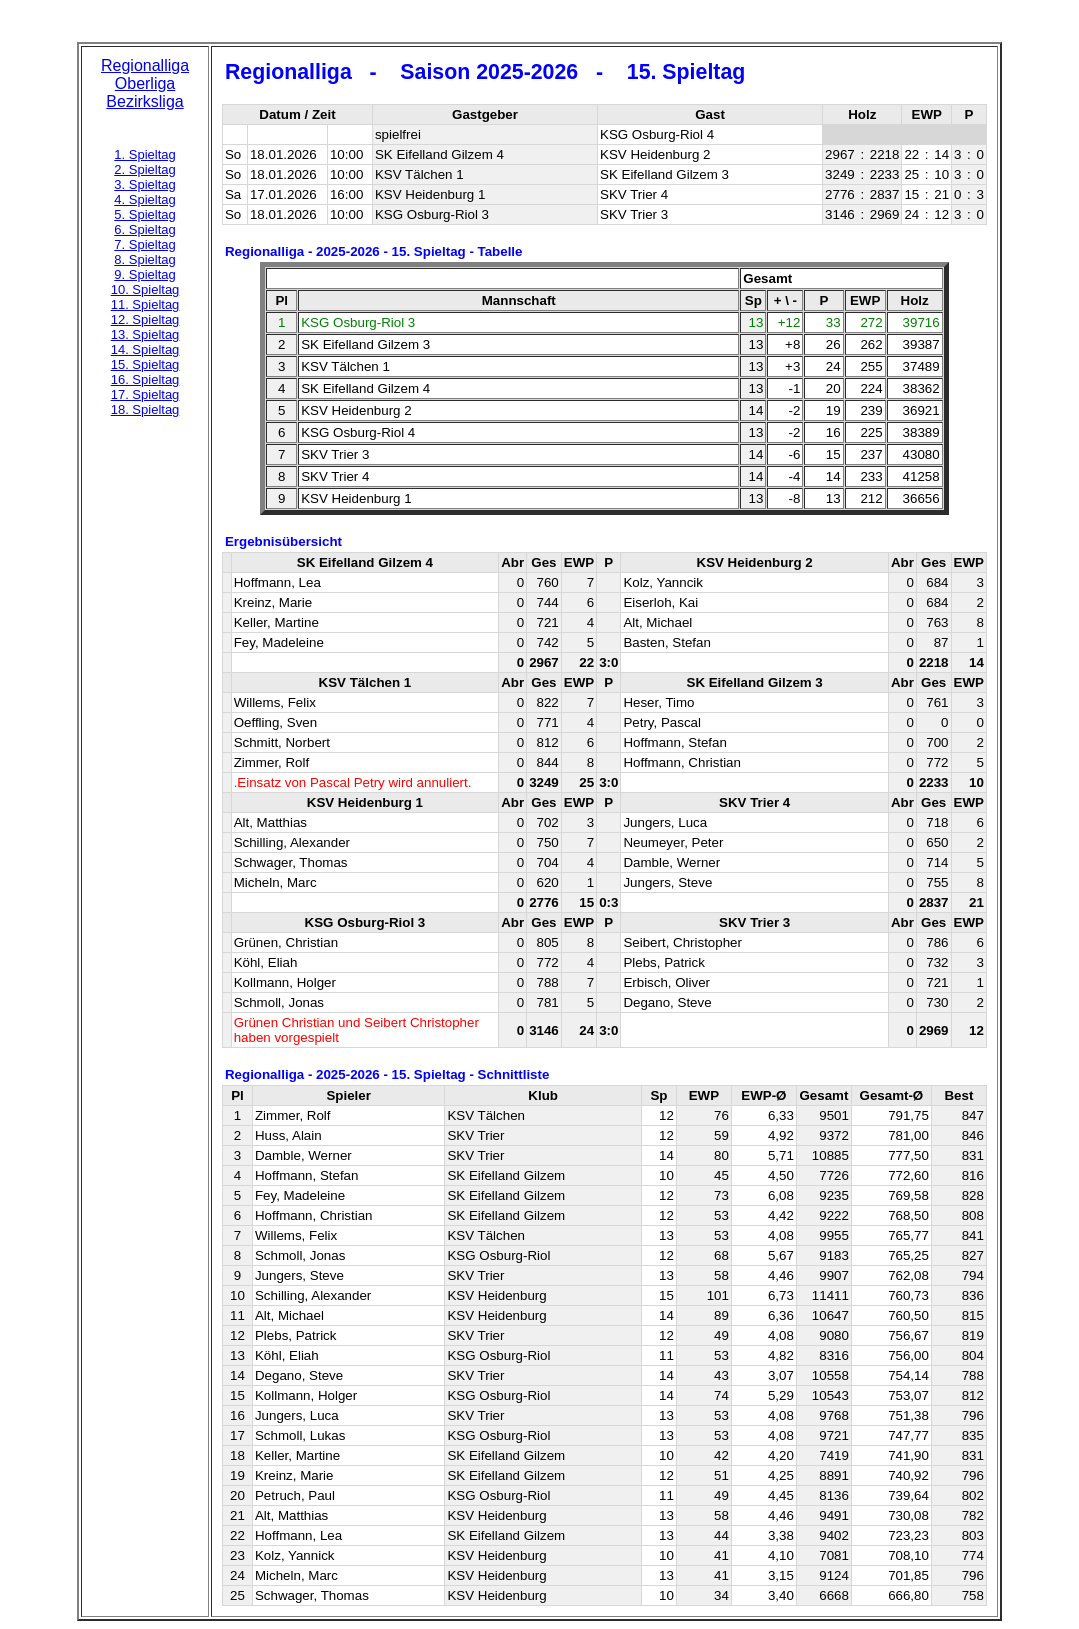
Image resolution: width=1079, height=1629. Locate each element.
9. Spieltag (144, 274)
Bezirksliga (144, 101)
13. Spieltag (145, 334)
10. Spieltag (145, 289)
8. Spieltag (144, 259)
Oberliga (145, 83)
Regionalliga (145, 65)
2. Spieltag (144, 169)
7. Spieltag (144, 244)
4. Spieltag (144, 199)
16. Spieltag (145, 379)
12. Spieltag (145, 319)
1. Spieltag (144, 154)
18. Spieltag (145, 409)
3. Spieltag (144, 184)
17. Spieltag (145, 394)
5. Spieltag (144, 214)
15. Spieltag (145, 364)
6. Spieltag (144, 229)
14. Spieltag (145, 349)
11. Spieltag (145, 304)
